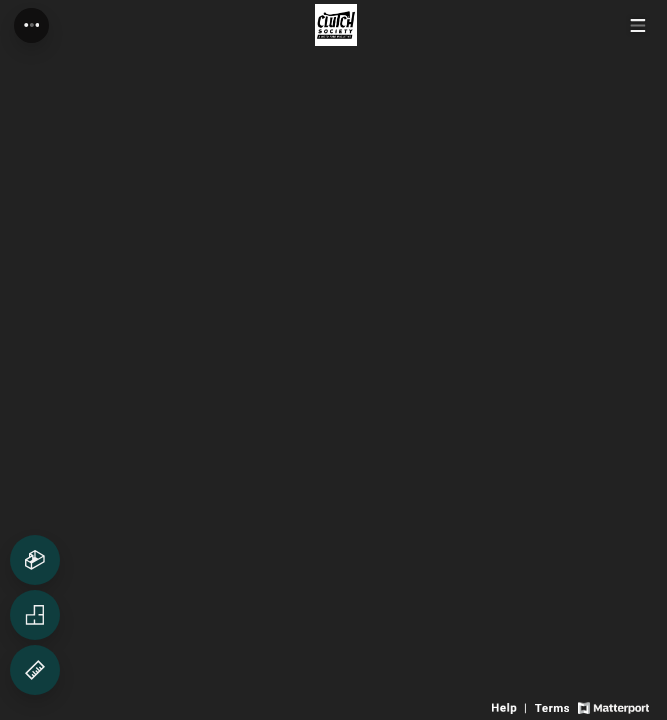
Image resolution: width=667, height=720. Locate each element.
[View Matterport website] (613, 706)
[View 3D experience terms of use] (553, 706)
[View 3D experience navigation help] (511, 706)
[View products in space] (637, 25)
